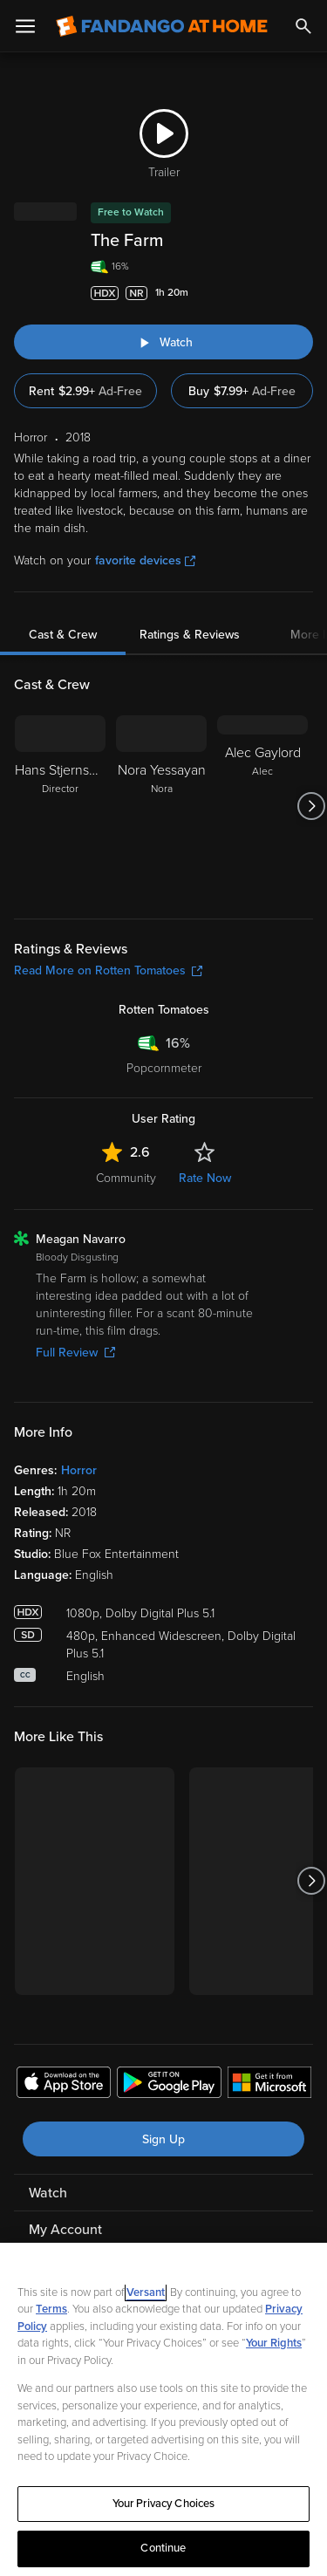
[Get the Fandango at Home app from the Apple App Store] (64, 2085)
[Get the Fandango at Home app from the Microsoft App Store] (269, 2085)
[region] (163, 2409)
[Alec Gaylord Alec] (262, 806)
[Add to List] (304, 293)
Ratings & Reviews (190, 634)
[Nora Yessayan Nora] (161, 806)
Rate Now (205, 1178)
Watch (48, 2193)
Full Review (75, 1352)
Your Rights (274, 2343)
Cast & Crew (63, 634)
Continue (163, 2548)
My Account (65, 2229)
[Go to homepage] (162, 26)
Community (126, 1178)
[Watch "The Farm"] (163, 342)
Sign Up (163, 2139)
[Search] (303, 26)
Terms (51, 2309)
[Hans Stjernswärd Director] (60, 806)
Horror (79, 1470)
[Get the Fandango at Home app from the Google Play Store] (169, 2085)
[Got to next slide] (311, 806)
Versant (145, 2292)
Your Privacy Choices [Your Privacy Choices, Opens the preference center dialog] (163, 2504)
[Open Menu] (25, 26)
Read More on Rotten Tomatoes (108, 970)
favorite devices (145, 560)
